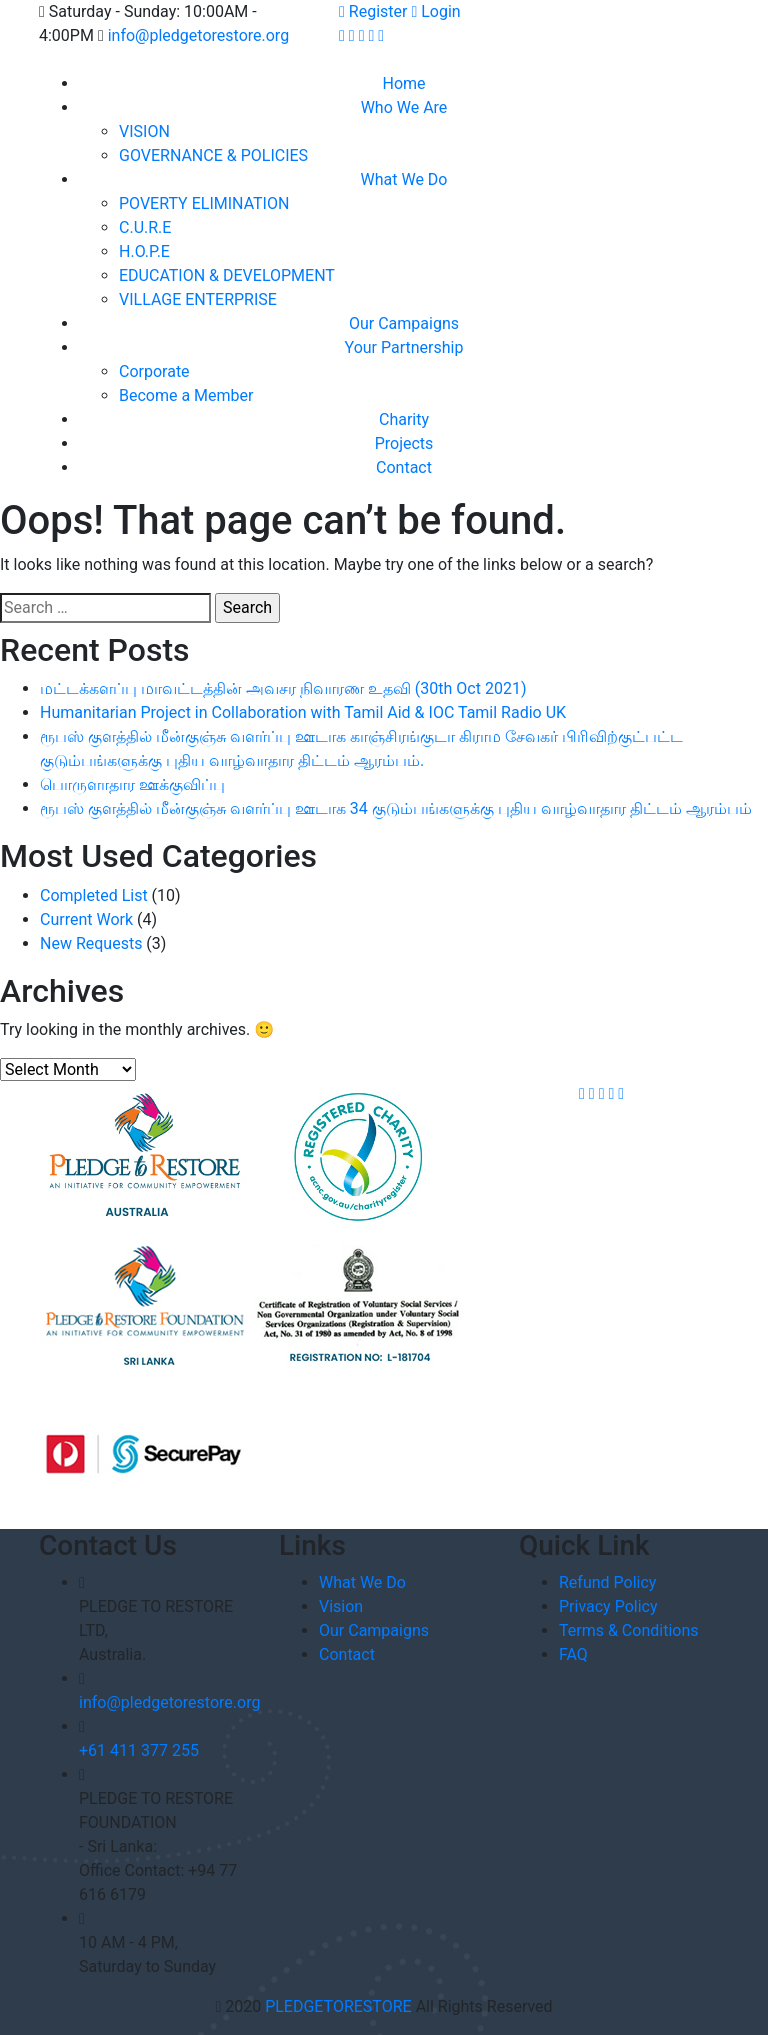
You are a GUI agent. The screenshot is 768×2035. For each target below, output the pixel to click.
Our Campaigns (404, 323)
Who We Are (404, 107)
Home (403, 83)
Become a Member (186, 395)
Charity (404, 419)
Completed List (94, 895)
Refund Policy (607, 1582)
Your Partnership (404, 347)
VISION (144, 131)
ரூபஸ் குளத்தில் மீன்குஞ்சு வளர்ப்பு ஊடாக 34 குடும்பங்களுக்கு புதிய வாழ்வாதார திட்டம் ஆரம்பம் (396, 808)
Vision (341, 1606)
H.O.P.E (144, 251)
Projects (404, 443)
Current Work (86, 919)
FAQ (573, 1654)
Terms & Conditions (629, 1630)
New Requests (91, 943)
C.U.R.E (145, 227)
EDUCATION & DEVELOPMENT (227, 275)
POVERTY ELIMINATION (204, 203)
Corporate (154, 371)
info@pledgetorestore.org (198, 35)
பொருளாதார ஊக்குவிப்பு (132, 784)
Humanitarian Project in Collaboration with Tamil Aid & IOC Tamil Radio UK (303, 712)
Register (373, 11)
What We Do (404, 179)
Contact (404, 467)
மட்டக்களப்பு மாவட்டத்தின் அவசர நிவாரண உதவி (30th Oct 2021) (283, 688)
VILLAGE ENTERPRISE (198, 299)
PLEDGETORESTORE (338, 2006)
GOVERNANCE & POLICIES (213, 155)
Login (435, 11)
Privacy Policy (608, 1606)
